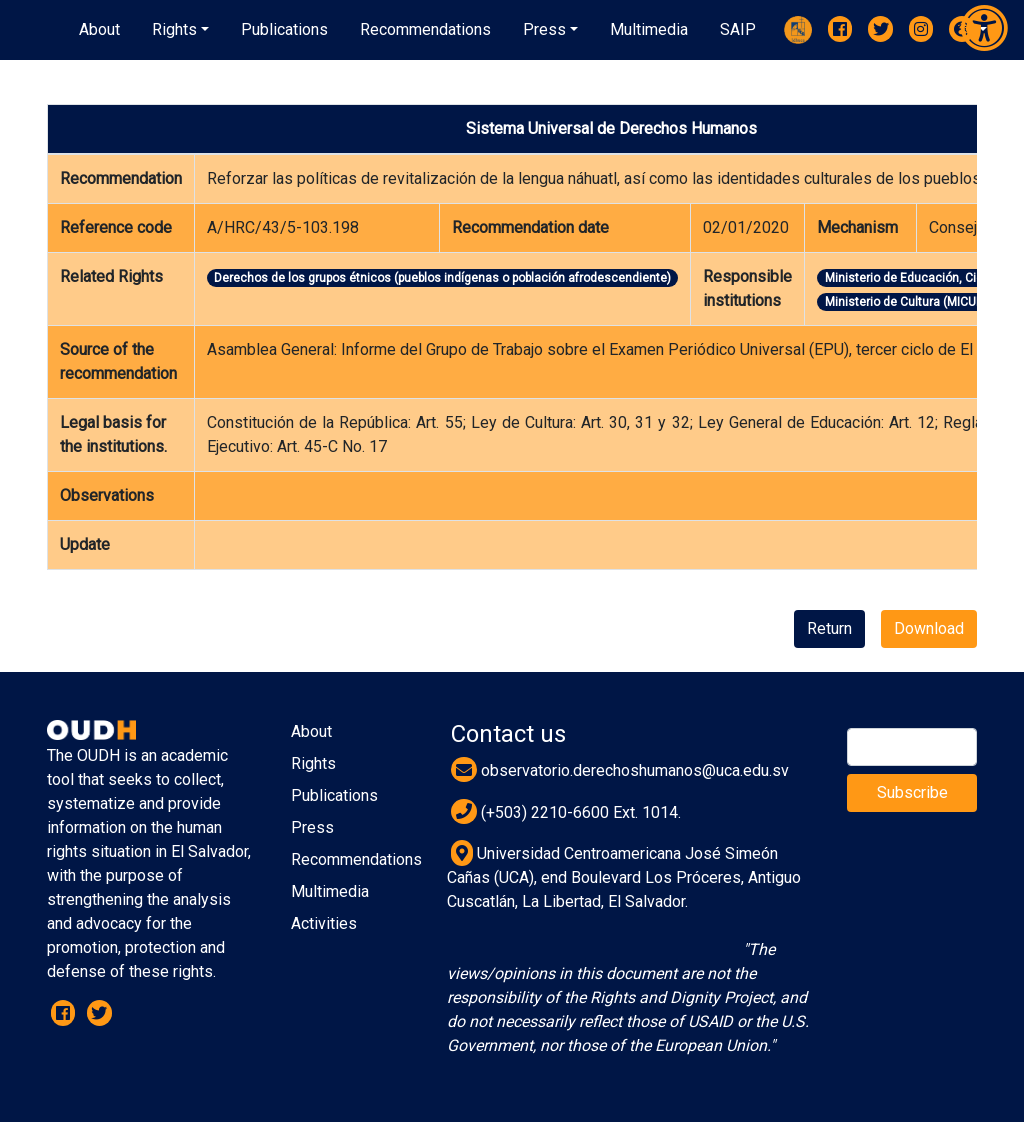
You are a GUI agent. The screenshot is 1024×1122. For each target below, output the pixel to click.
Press (312, 827)
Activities (324, 923)
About (311, 731)
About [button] (99, 29)
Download (929, 628)
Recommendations (356, 859)
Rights (313, 763)
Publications (334, 795)
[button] (180, 30)
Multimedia (330, 891)
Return (829, 628)
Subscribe (912, 792)
